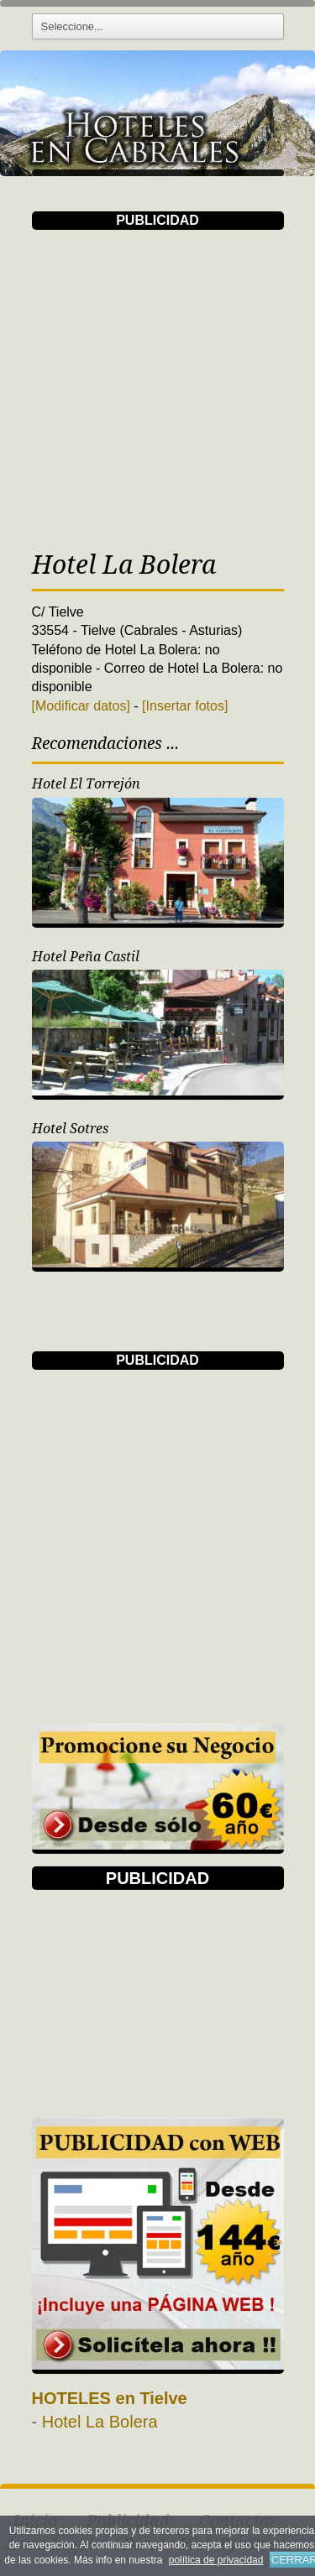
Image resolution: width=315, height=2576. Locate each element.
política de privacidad (216, 2560)
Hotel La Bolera (100, 2421)
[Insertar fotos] (185, 706)
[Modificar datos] (81, 706)
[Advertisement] (157, 387)
